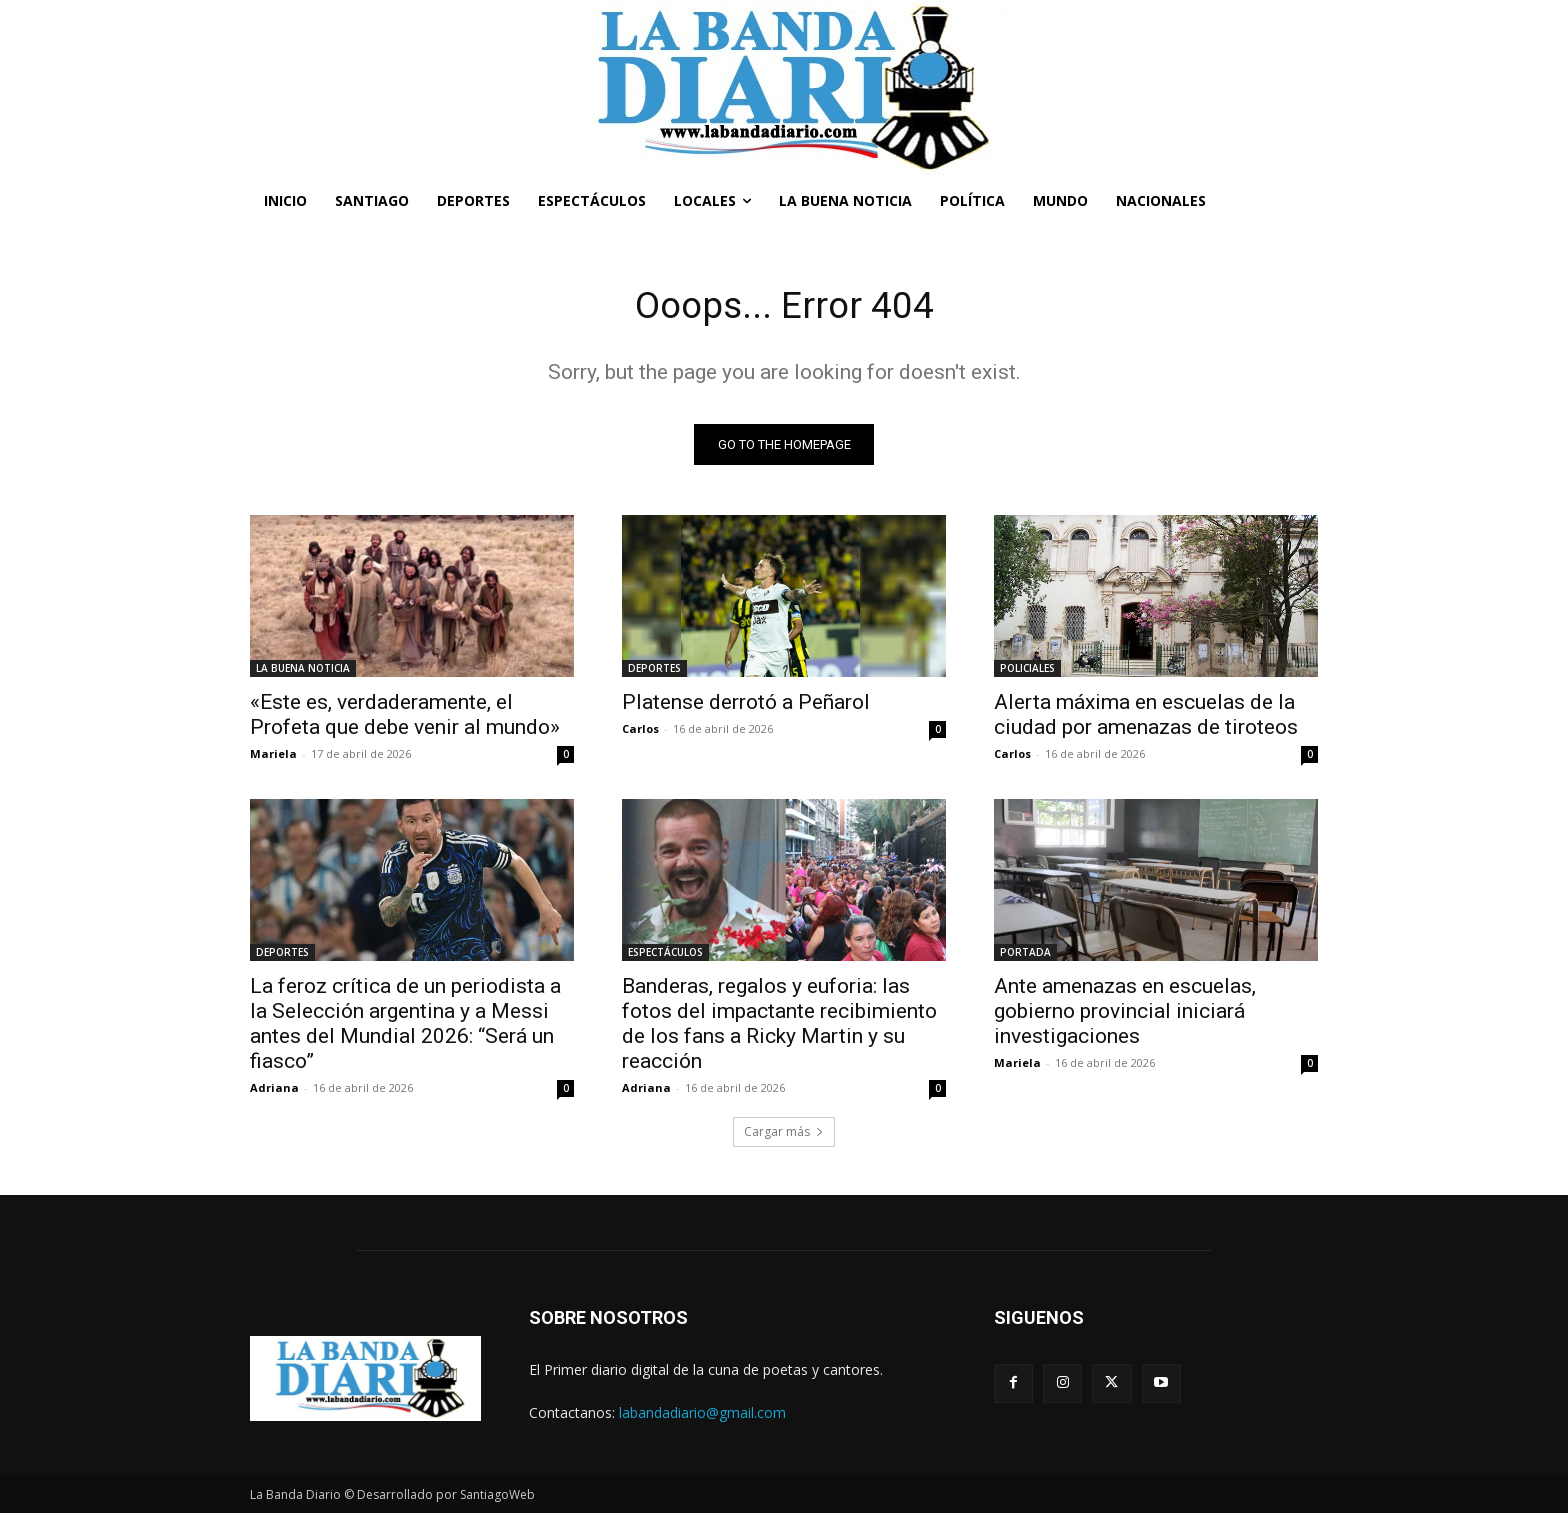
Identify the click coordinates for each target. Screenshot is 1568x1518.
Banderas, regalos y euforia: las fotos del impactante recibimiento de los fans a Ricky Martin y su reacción (779, 1027)
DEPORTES (654, 672)
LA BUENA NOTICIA (303, 672)
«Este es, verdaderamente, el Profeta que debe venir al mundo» (405, 718)
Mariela (273, 757)
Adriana (274, 1091)
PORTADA (1025, 956)
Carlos (640, 732)
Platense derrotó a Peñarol (746, 706)
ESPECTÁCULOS (665, 956)
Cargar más (784, 1135)
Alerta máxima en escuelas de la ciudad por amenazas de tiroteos (1146, 718)
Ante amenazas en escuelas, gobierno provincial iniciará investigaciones (1125, 1015)
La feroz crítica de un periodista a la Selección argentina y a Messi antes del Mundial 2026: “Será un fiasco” (405, 1027)
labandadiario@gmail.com (702, 1416)
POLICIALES (1027, 672)
